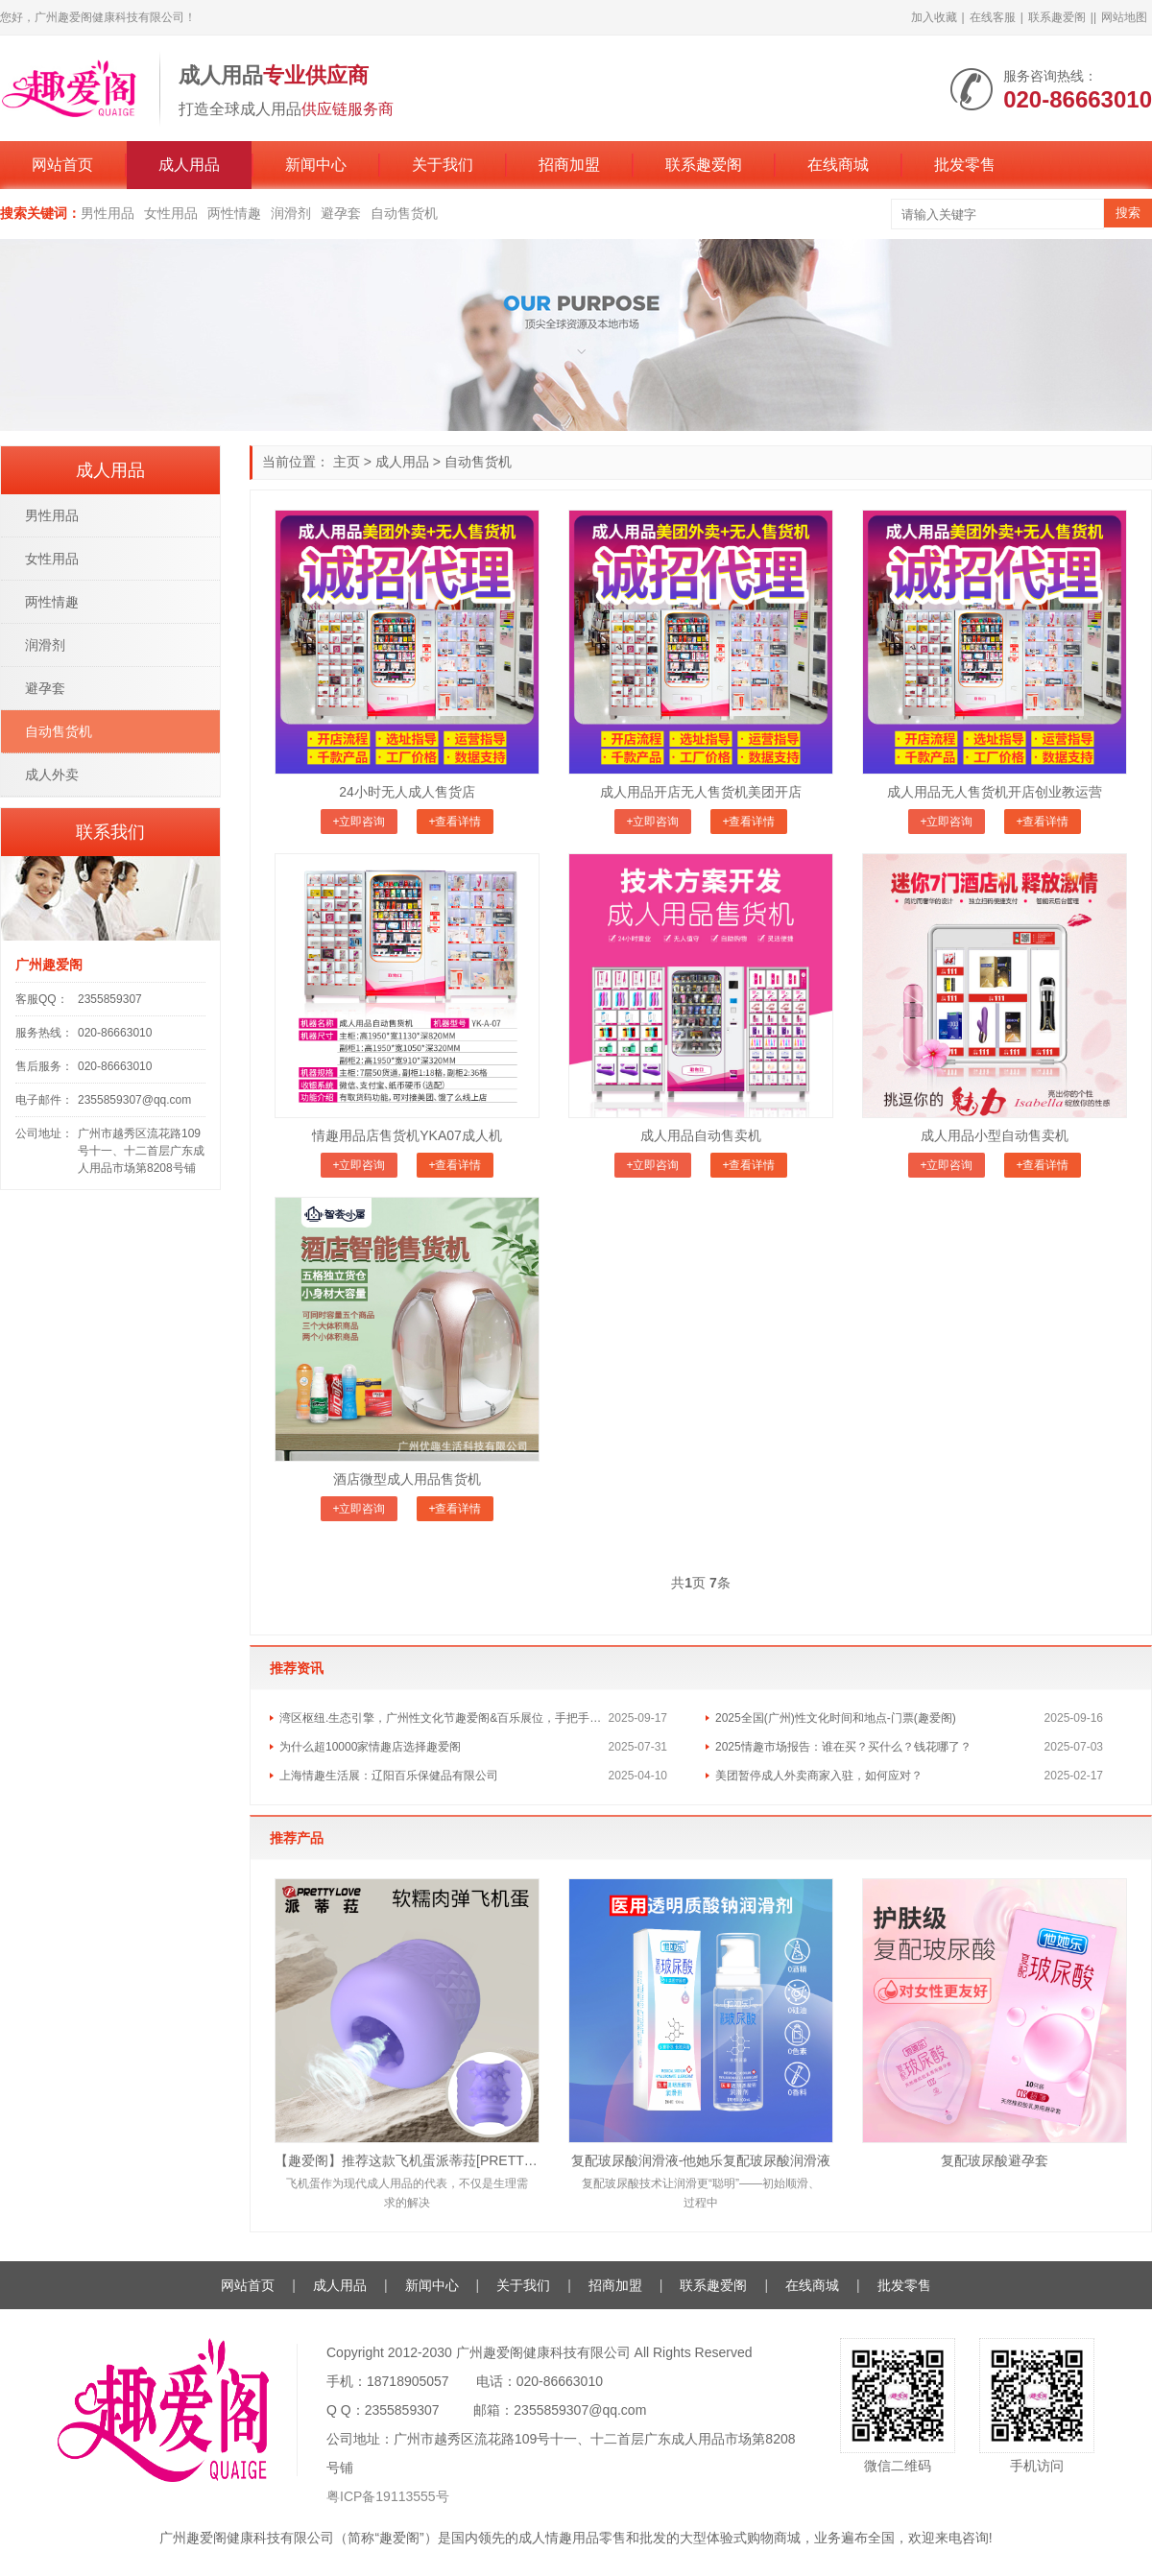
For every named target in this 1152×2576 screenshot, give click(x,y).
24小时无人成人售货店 (407, 791)
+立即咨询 (358, 821)
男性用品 (107, 213)
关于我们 (442, 164)
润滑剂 (291, 213)
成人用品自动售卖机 (700, 1135)
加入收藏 (934, 17)
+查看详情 (454, 821)
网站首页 (62, 164)
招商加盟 (569, 164)
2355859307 (110, 999)
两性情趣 (234, 213)
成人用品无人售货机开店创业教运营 (994, 791)
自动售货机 (404, 213)
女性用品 (171, 213)
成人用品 (189, 164)
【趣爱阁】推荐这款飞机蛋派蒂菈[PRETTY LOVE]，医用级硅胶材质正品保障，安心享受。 (407, 2160)
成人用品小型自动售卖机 (994, 1135)
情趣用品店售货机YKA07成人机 (407, 1135)
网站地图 (1124, 17)
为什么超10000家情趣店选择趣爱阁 (370, 1746)
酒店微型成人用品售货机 (407, 1479)
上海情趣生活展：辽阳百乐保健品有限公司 (388, 1775)
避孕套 (341, 213)
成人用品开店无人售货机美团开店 (701, 791)
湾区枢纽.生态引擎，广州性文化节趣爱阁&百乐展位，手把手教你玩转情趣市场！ (444, 1718)
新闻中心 (316, 164)
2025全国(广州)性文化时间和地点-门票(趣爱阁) (835, 1718)
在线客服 (993, 17)
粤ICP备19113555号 (387, 2496)
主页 (346, 461)
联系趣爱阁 (1057, 17)
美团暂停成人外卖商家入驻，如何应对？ (819, 1775)
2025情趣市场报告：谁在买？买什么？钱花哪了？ (843, 1746)
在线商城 (838, 164)
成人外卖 (52, 774)
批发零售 (965, 164)
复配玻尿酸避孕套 (994, 2160)
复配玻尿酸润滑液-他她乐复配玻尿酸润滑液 (701, 2160)
